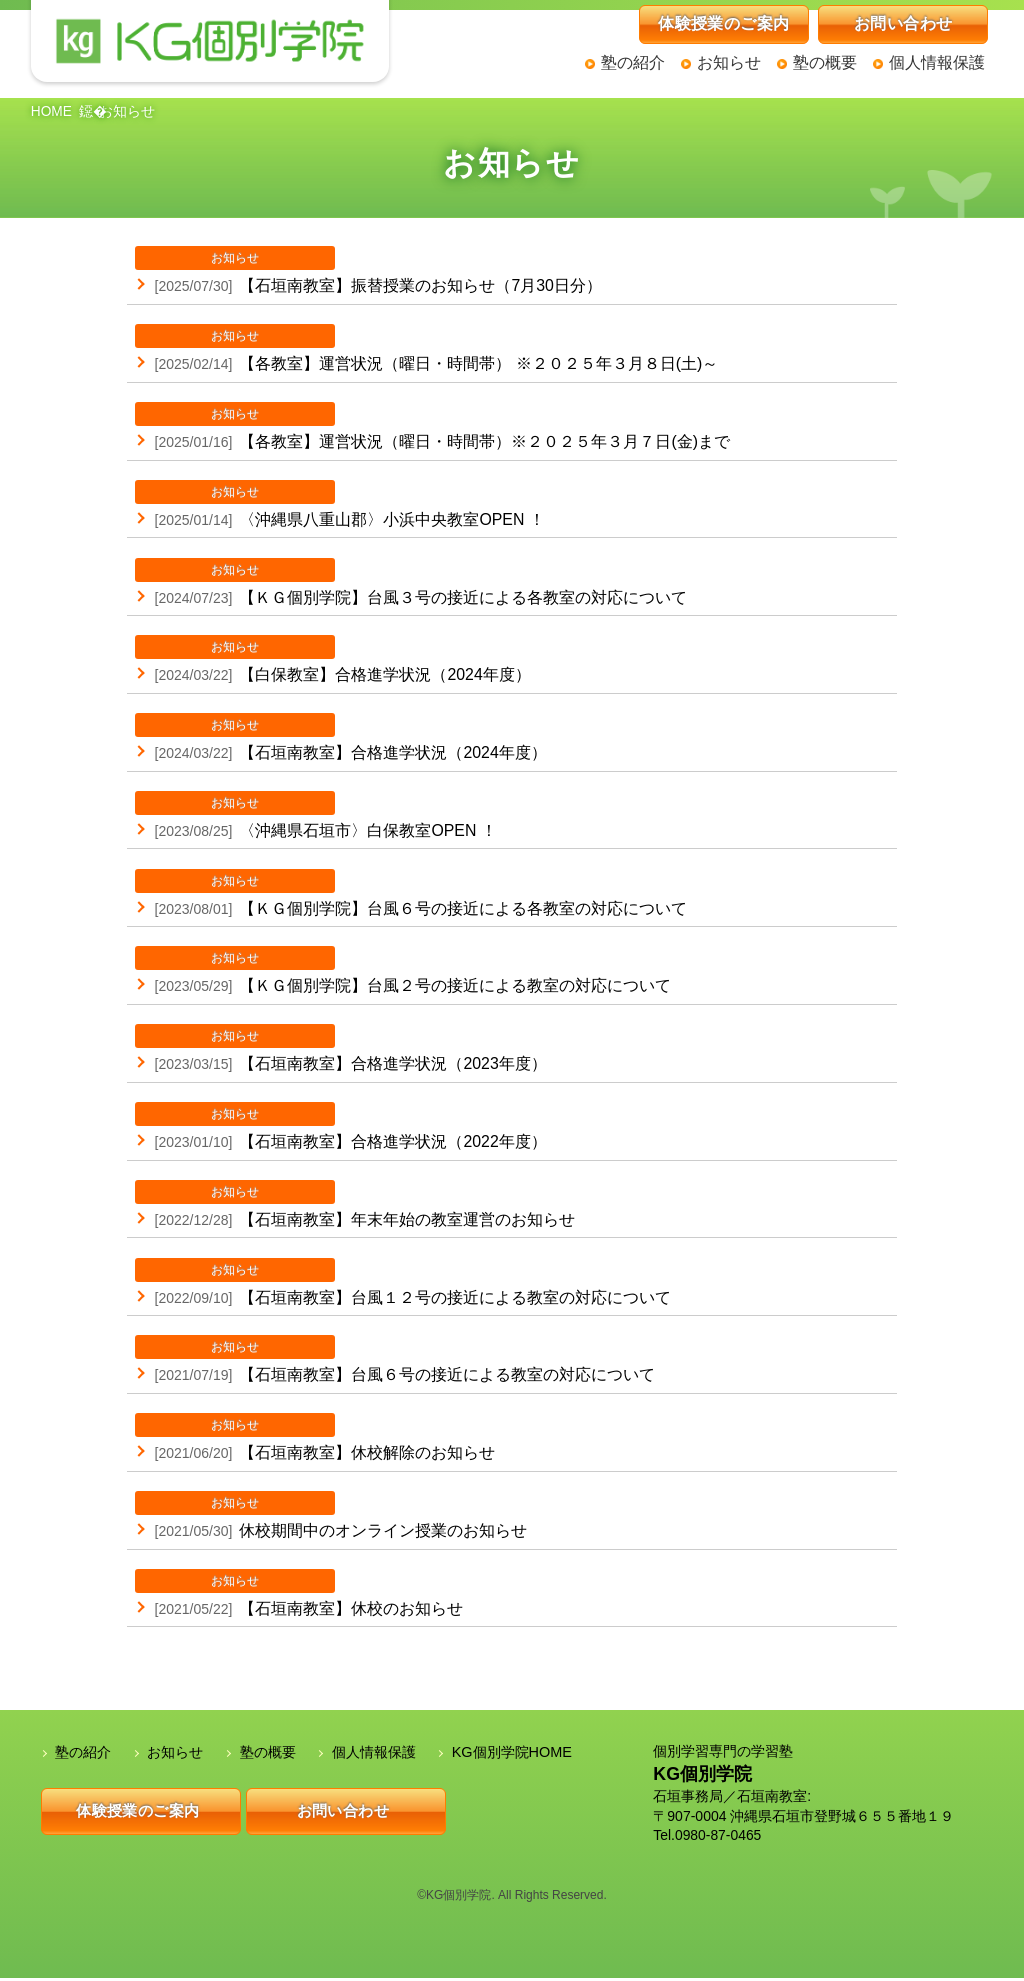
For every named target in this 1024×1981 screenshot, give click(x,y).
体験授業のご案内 (723, 23)
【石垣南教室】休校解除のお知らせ (315, 1441)
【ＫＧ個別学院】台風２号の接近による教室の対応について (403, 973)
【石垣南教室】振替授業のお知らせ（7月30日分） (368, 271)
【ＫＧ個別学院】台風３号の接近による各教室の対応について (411, 583)
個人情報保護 (937, 62)
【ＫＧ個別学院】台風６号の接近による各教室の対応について (411, 895)
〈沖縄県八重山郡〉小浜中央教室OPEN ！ (340, 505)
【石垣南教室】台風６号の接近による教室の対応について (395, 1363)
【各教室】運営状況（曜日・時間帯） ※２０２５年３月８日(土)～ (427, 349)
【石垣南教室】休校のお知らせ (299, 1596)
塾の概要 (825, 62)
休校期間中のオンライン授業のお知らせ (331, 1518)
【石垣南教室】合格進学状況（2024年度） (341, 739)
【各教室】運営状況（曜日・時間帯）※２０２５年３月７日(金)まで (432, 427)
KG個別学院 (702, 1778)
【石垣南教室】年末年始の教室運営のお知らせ (355, 1207)
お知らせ (729, 62)
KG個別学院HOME (511, 1756)
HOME (52, 112)
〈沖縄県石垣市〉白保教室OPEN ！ (316, 817)
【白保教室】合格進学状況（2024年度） (333, 661)
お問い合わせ (903, 23)
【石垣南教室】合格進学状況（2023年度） (341, 1051)
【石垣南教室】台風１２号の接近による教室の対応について (403, 1285)
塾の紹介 (633, 62)
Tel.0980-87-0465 (707, 1839)
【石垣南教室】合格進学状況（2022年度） (341, 1129)
